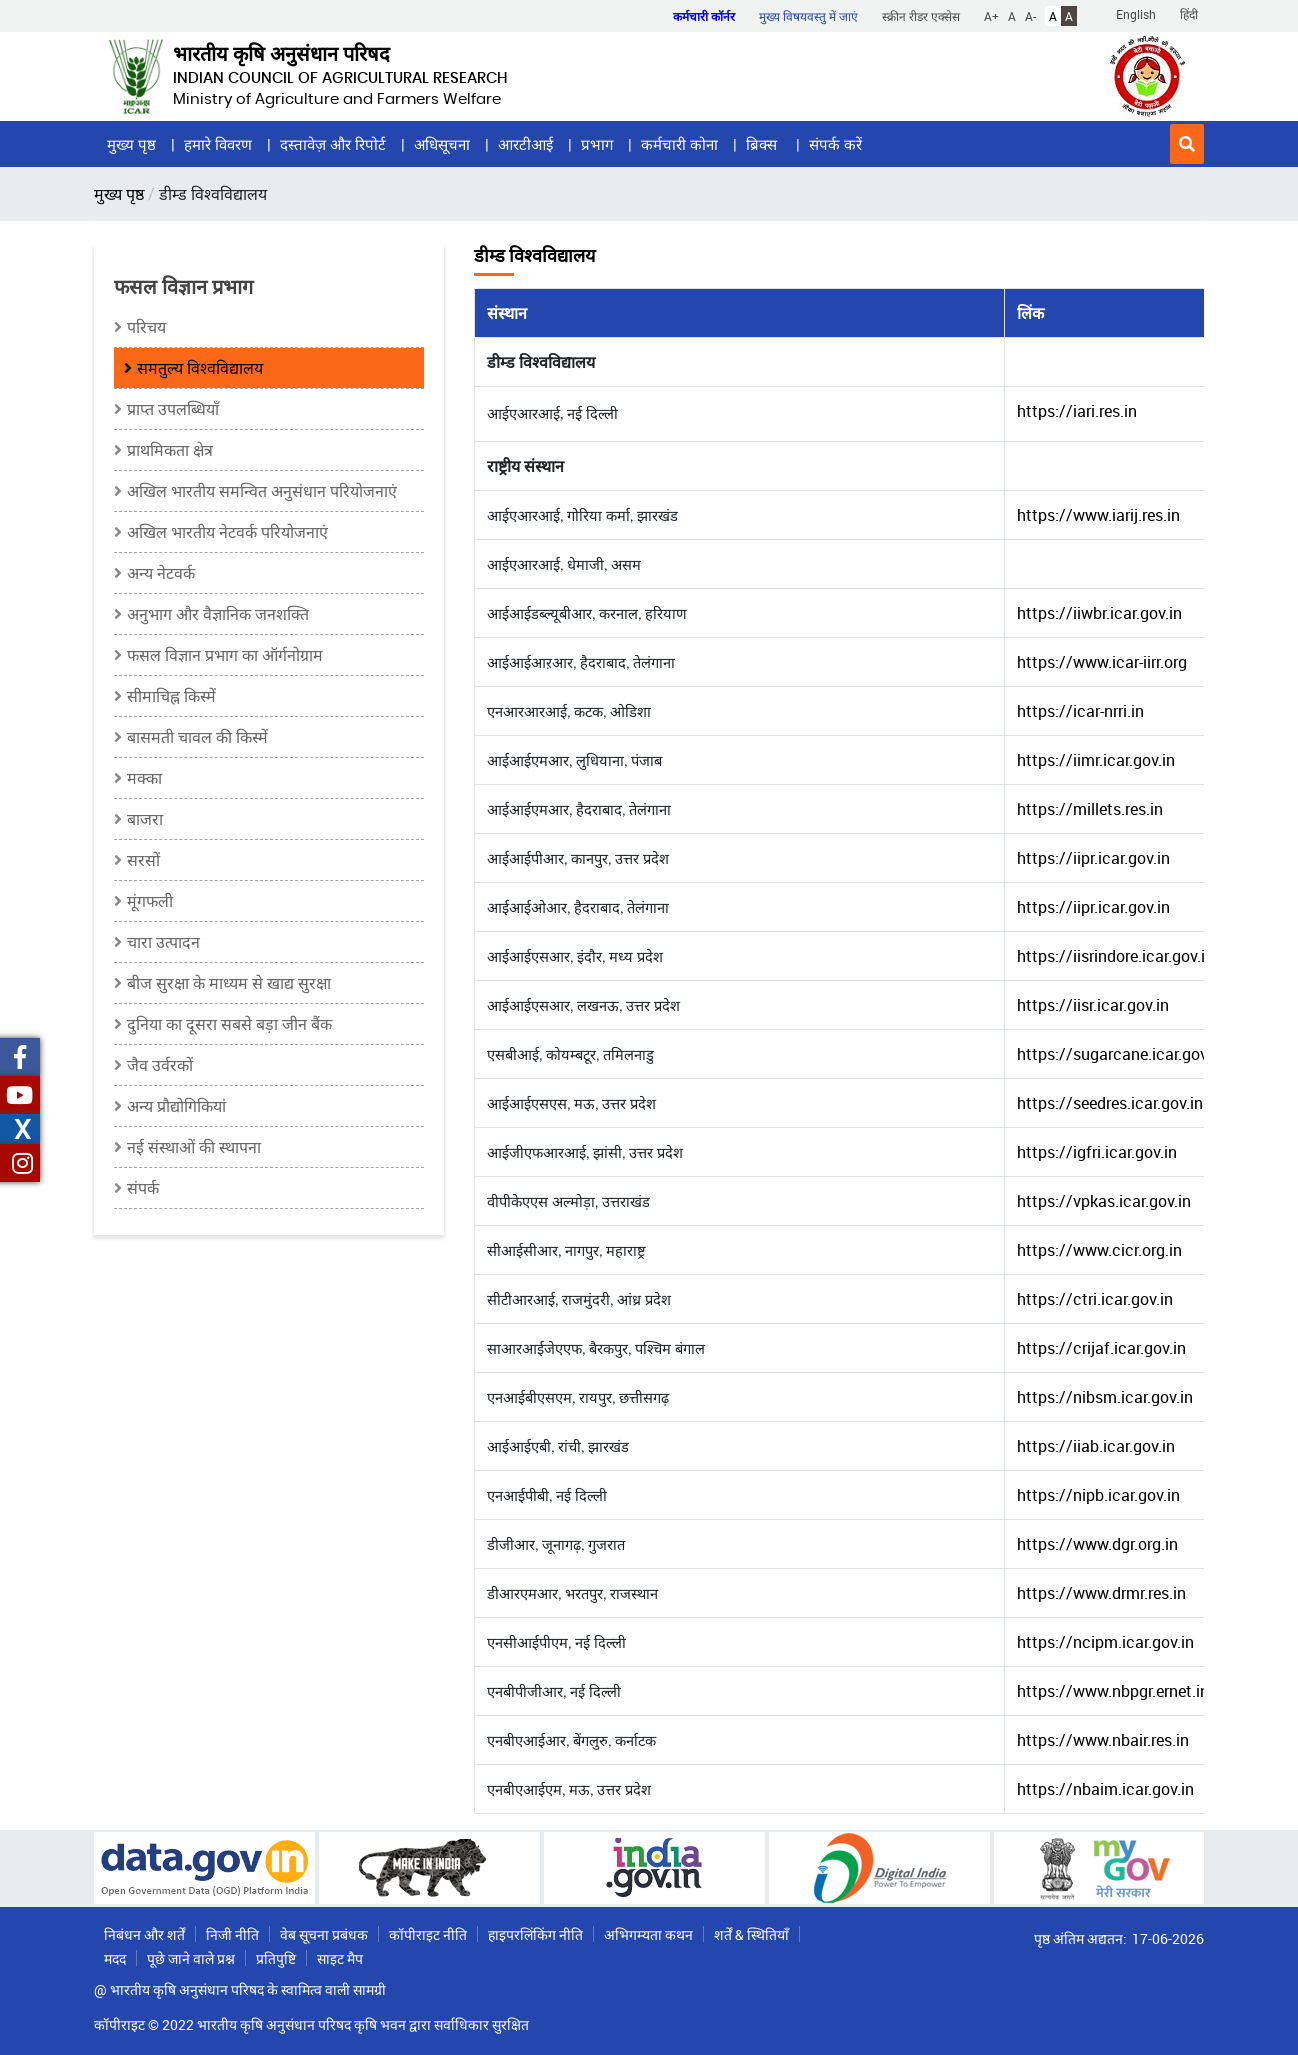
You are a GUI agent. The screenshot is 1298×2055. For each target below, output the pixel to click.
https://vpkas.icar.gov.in (1104, 1201)
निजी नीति (232, 1934)
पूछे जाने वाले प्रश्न (191, 1958)
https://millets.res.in (1090, 809)
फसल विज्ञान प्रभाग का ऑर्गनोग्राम (225, 655)
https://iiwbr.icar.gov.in (1099, 613)
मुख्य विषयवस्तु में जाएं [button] (808, 16)
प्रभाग (597, 144)
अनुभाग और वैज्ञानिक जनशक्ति (218, 614)
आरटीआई (525, 144)
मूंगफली (150, 901)
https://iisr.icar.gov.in (1093, 1005)
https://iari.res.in (1077, 411)
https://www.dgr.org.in (1097, 1544)
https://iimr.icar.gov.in (1096, 760)
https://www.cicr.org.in (1099, 1250)
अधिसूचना (442, 144)
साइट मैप (340, 1958)
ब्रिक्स (763, 144)
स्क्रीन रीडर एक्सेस (921, 16)
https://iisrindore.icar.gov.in (1115, 956)
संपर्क (143, 1188)
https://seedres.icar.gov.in (1110, 1103)
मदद (115, 1958)
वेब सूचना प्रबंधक (324, 1934)
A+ (991, 16)
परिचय (146, 327)
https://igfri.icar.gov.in (1097, 1152)
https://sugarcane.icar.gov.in (1120, 1054)
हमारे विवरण (218, 144)
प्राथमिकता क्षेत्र (170, 450)
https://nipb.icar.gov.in (1098, 1495)
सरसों (143, 860)
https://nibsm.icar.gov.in (1105, 1397)
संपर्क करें (835, 144)
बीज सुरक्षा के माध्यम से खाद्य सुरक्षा (229, 983)
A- (1030, 16)
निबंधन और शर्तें (144, 1934)
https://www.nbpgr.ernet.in (1113, 1691)
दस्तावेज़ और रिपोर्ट (333, 144)
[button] (1187, 144)
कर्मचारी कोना (679, 144)
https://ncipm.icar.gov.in (1105, 1642)
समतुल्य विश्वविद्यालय (200, 368)
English (1136, 14)
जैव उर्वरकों (160, 1065)
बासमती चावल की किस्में (197, 737)
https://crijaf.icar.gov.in (1101, 1348)
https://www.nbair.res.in (1103, 1740)
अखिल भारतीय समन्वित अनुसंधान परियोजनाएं (262, 491)
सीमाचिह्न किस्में (171, 696)
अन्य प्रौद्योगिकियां (176, 1106)
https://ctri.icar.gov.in (1095, 1299)
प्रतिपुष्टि (276, 1958)
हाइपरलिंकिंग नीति (535, 1934)
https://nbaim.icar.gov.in (1105, 1789)
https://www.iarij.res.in (1098, 515)
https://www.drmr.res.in (1101, 1593)
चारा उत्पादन (163, 942)
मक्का (144, 778)
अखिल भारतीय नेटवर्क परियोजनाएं (227, 532)
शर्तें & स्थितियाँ (751, 1934)
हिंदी (1189, 14)
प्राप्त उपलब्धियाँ (173, 409)
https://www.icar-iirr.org (1102, 662)
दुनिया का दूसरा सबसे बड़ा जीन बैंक (229, 1024)
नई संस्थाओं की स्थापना (194, 1147)
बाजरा (145, 819)
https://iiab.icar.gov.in (1096, 1446)
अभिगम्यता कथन (648, 1934)
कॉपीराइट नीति (428, 1934)
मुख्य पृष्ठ (131, 144)
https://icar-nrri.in (1080, 711)
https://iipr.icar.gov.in (1093, 858)
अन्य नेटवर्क (161, 573)
